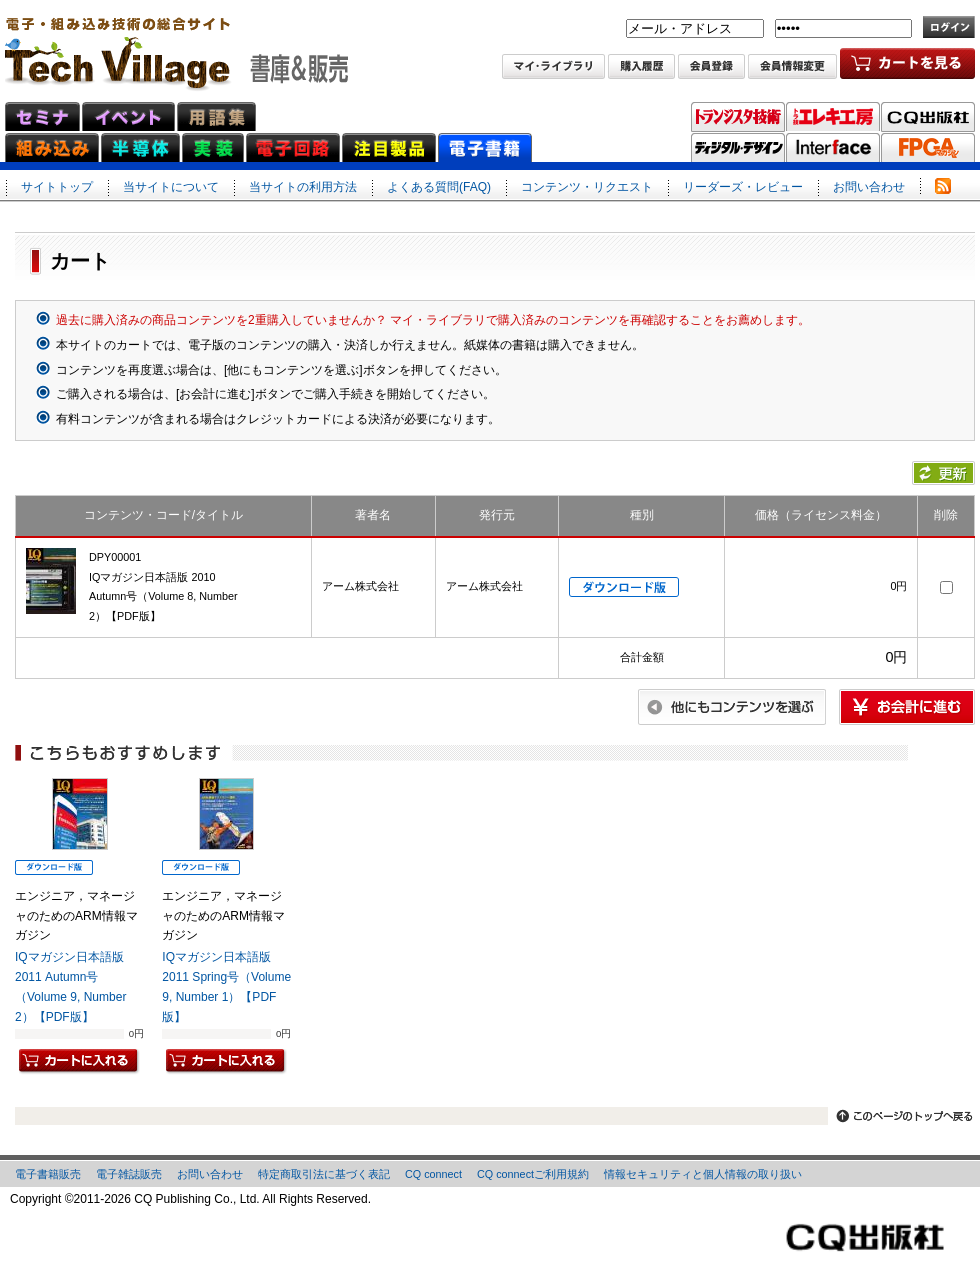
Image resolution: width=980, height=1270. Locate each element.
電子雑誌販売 (129, 1174)
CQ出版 (928, 117)
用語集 (216, 116)
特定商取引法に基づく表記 (324, 1174)
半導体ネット (140, 147)
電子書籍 (485, 147)
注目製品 (389, 147)
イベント (128, 116)
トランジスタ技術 (738, 117)
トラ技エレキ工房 (833, 117)
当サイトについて (171, 187)
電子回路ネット (293, 147)
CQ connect (433, 1174)
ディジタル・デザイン (738, 148)
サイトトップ (57, 187)
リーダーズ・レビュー (743, 187)
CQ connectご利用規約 (533, 1174)
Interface (833, 148)
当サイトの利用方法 (303, 187)
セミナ (42, 116)
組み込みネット (52, 147)
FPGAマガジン (928, 148)
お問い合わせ (869, 187)
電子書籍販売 (48, 1174)
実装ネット (213, 147)
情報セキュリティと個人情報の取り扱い (703, 1174)
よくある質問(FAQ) (439, 187)
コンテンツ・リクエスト (587, 187)
